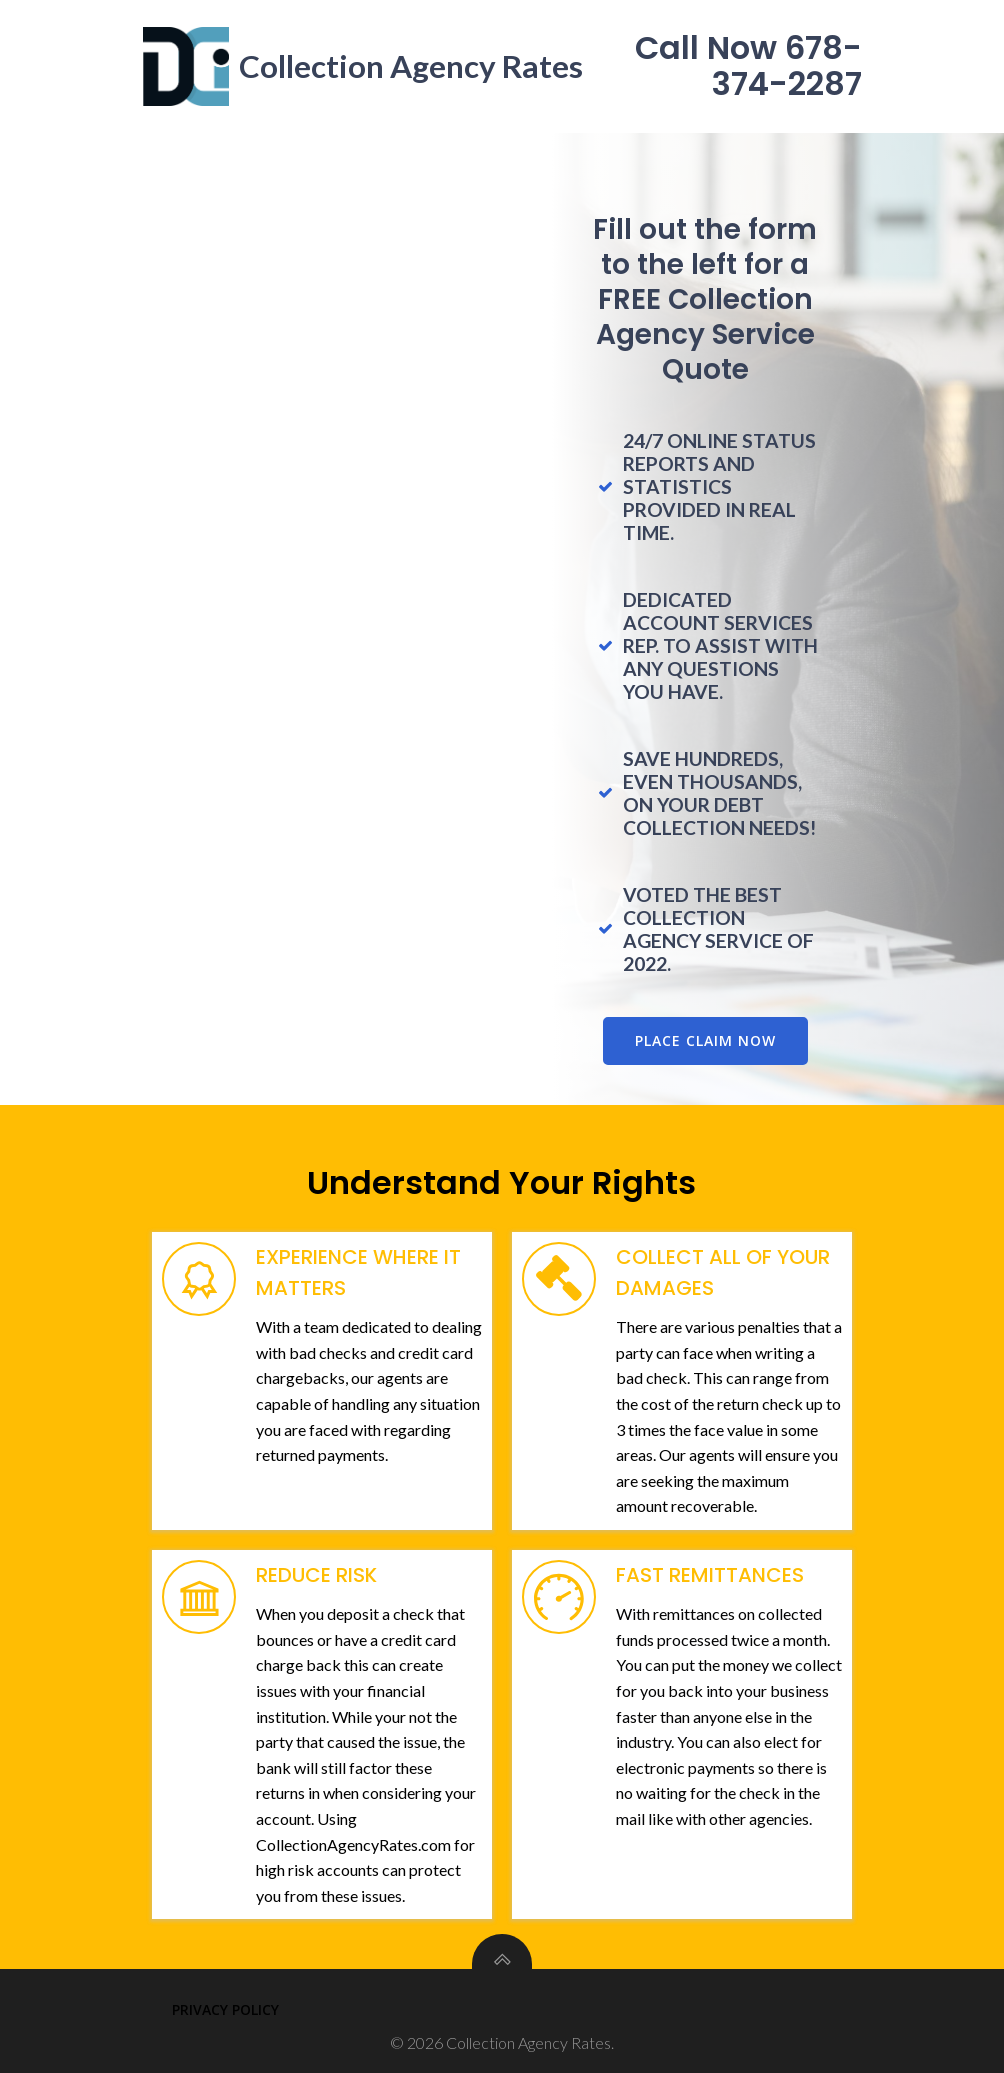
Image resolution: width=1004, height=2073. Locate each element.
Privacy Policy (225, 2006)
